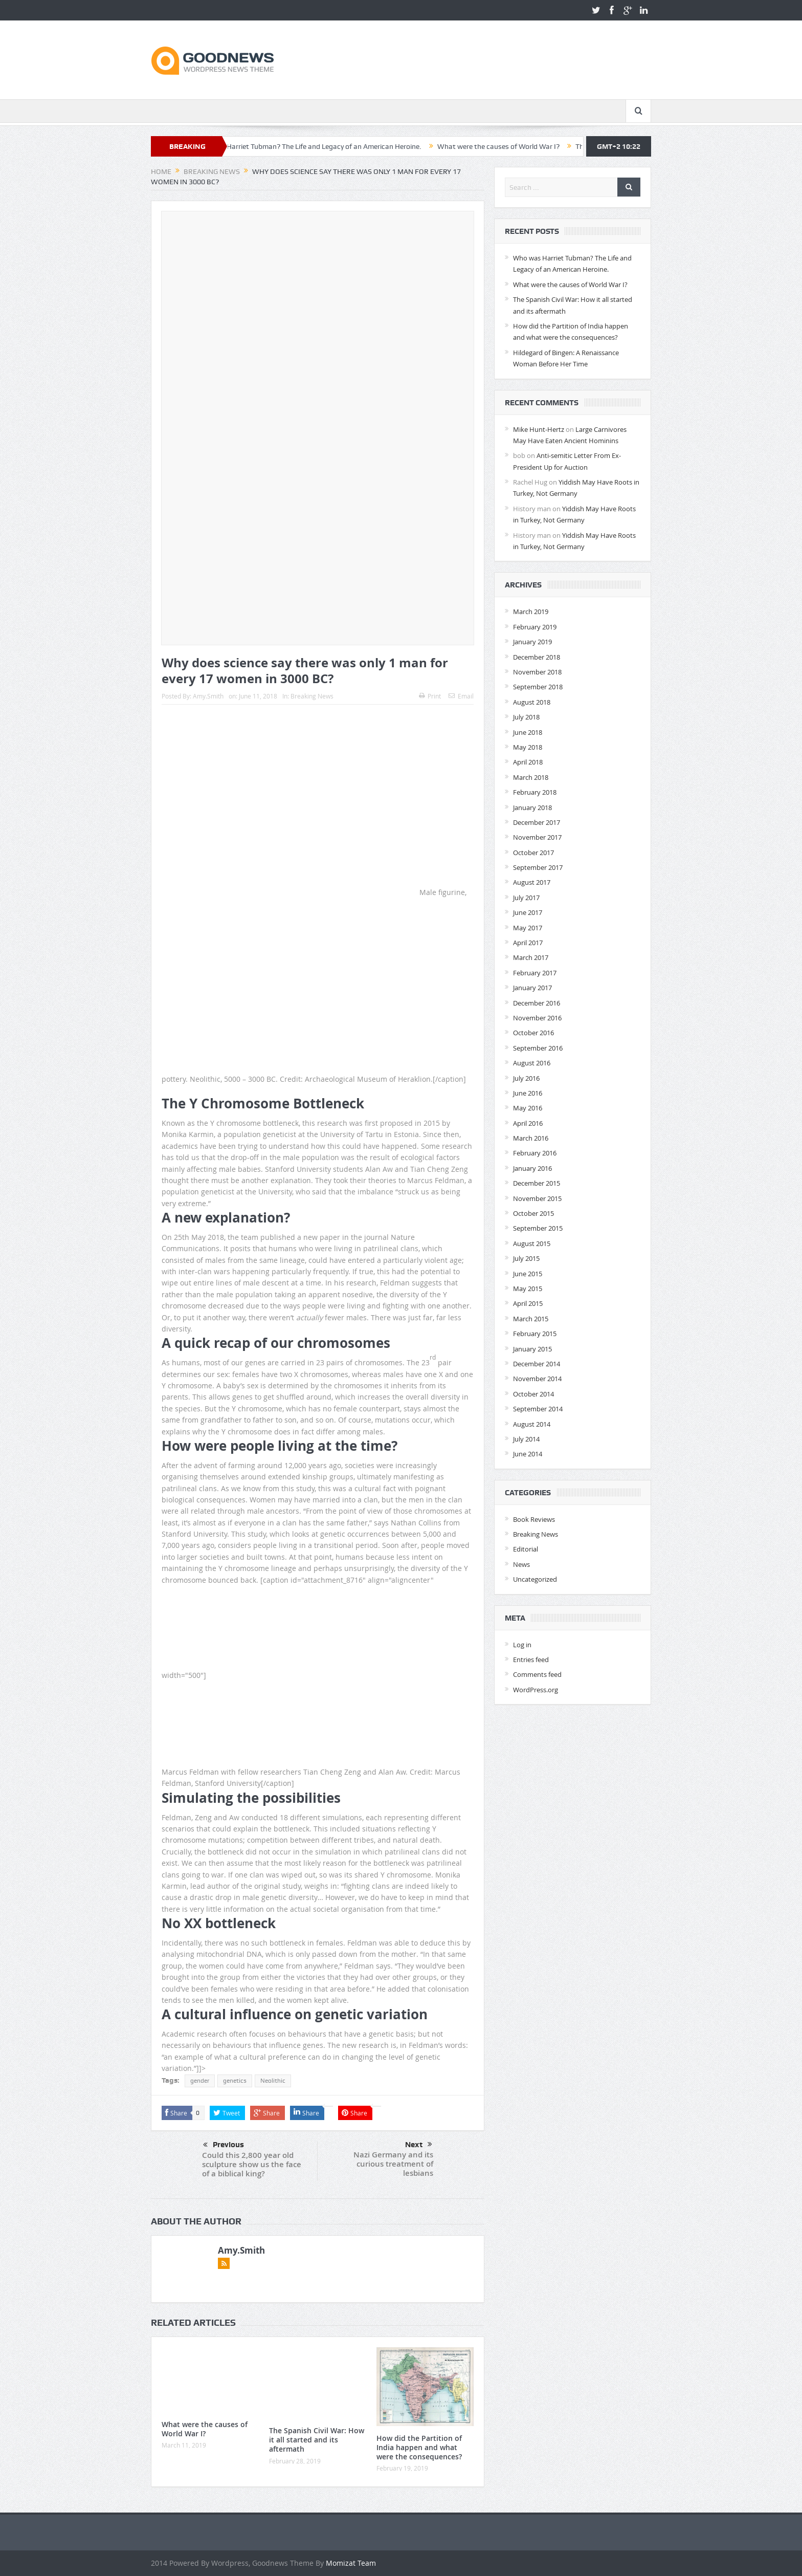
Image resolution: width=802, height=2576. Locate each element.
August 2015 (531, 1243)
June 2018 (527, 732)
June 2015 (527, 1273)
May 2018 (527, 747)
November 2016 (537, 1017)
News (521, 1564)
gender (199, 2080)
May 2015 (527, 1288)
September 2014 (538, 1408)
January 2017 (532, 987)
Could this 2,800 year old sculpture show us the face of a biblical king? (251, 2164)
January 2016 (532, 1168)
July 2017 (526, 897)
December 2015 (536, 1183)
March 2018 (530, 777)
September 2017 (538, 867)
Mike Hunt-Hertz (538, 429)
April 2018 (528, 762)
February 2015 (534, 1333)
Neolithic (272, 2080)
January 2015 (532, 1349)
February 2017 (534, 972)
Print (430, 696)
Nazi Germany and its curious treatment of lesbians (393, 2163)
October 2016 (533, 1032)
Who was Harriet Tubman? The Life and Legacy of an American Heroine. (321, 146)
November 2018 (537, 671)
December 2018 (536, 657)
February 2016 (534, 1153)
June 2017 (527, 912)
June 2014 (527, 1453)
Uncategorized (535, 1579)
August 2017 (531, 882)
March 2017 (530, 957)
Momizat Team (351, 2563)
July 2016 (526, 1078)
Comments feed (537, 1674)
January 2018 (532, 807)
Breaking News (312, 696)
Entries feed (531, 1659)
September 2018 (538, 686)
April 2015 (528, 1303)
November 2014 (537, 1378)
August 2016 (531, 1062)
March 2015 (530, 1318)
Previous (223, 2145)
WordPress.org (535, 1689)
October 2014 (533, 1394)
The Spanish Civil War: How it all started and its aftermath (316, 2440)
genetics (235, 2080)
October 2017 (533, 852)
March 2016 (530, 1138)
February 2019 (534, 626)
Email (461, 696)
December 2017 (536, 822)
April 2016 (528, 1123)
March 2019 (530, 611)
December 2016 (536, 1003)
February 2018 (534, 792)
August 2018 (531, 702)
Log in (522, 1644)
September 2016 (538, 1048)
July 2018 (526, 717)
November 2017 (537, 837)
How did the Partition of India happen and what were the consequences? (419, 2447)
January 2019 (532, 641)
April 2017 (528, 942)
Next (418, 2144)
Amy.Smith (208, 696)
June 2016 (527, 1093)
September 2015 (538, 1228)
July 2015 (526, 1258)
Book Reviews (534, 1519)
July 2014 (526, 1439)
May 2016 (527, 1107)
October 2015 (533, 1213)
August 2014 (531, 1424)
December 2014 (536, 1363)
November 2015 (537, 1198)
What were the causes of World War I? (512, 146)
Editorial (525, 1549)
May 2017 (527, 927)
